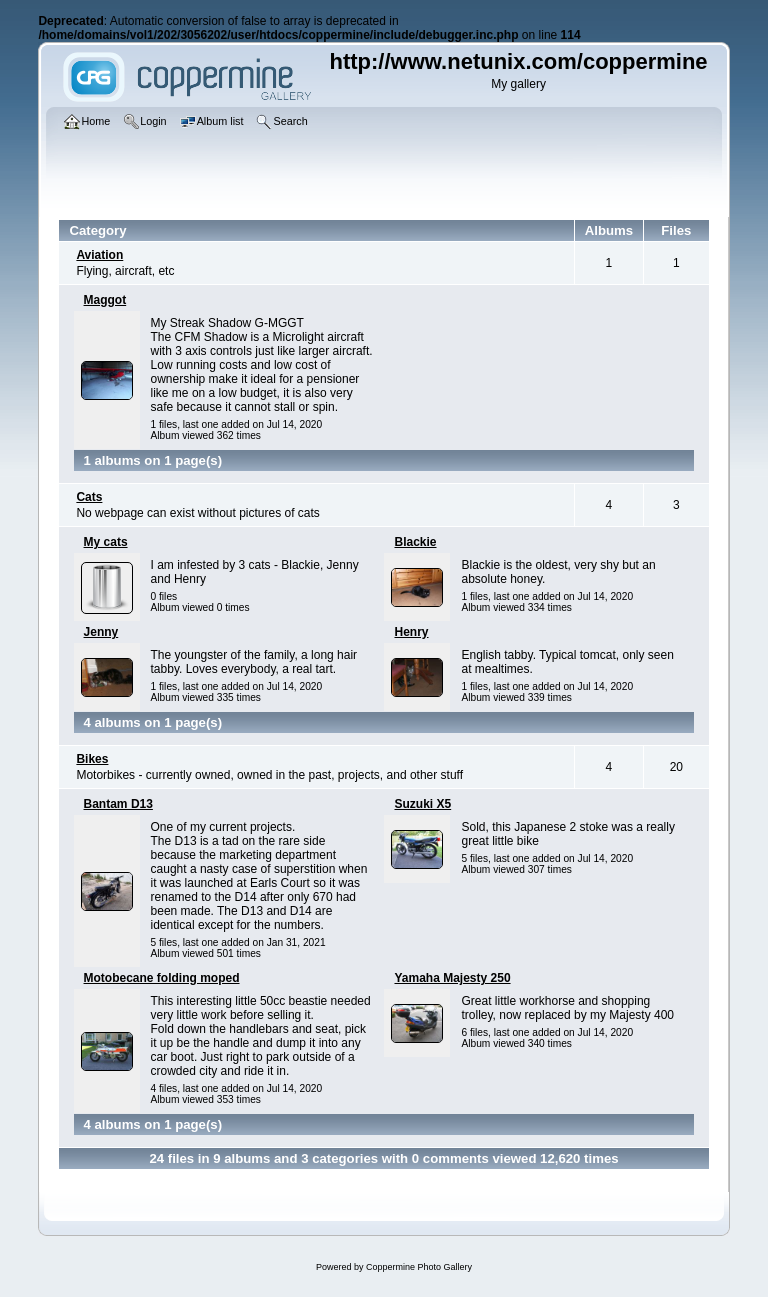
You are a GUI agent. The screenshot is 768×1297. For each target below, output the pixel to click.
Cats (89, 497)
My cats (106, 542)
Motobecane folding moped (162, 978)
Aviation (99, 255)
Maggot (105, 300)
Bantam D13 (118, 804)
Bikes (92, 759)
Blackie (415, 542)
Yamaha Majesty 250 (452, 978)
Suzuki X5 (422, 804)
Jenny (101, 632)
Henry (411, 632)
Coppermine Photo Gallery (419, 1267)
